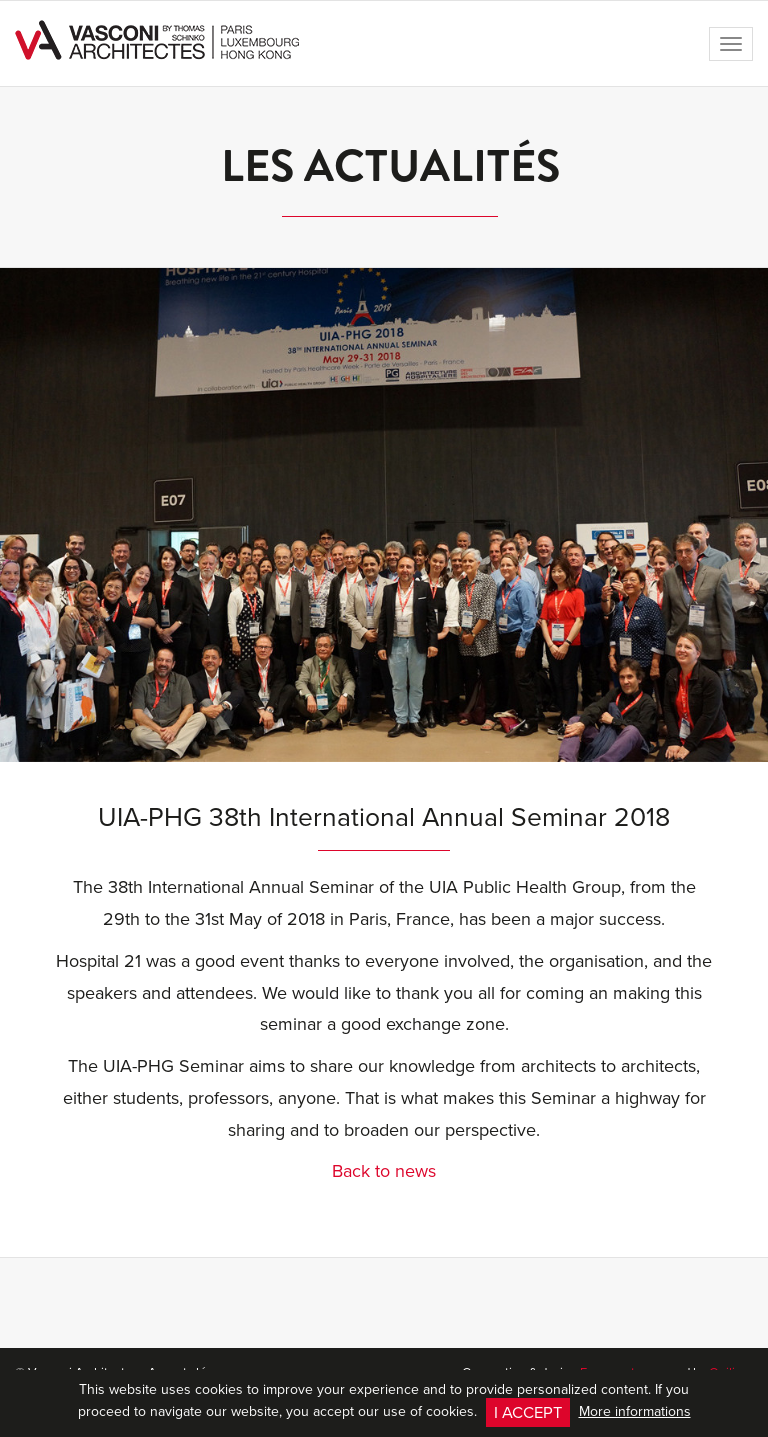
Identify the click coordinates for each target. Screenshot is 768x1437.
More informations (635, 1411)
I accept (528, 1411)
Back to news (384, 1170)
